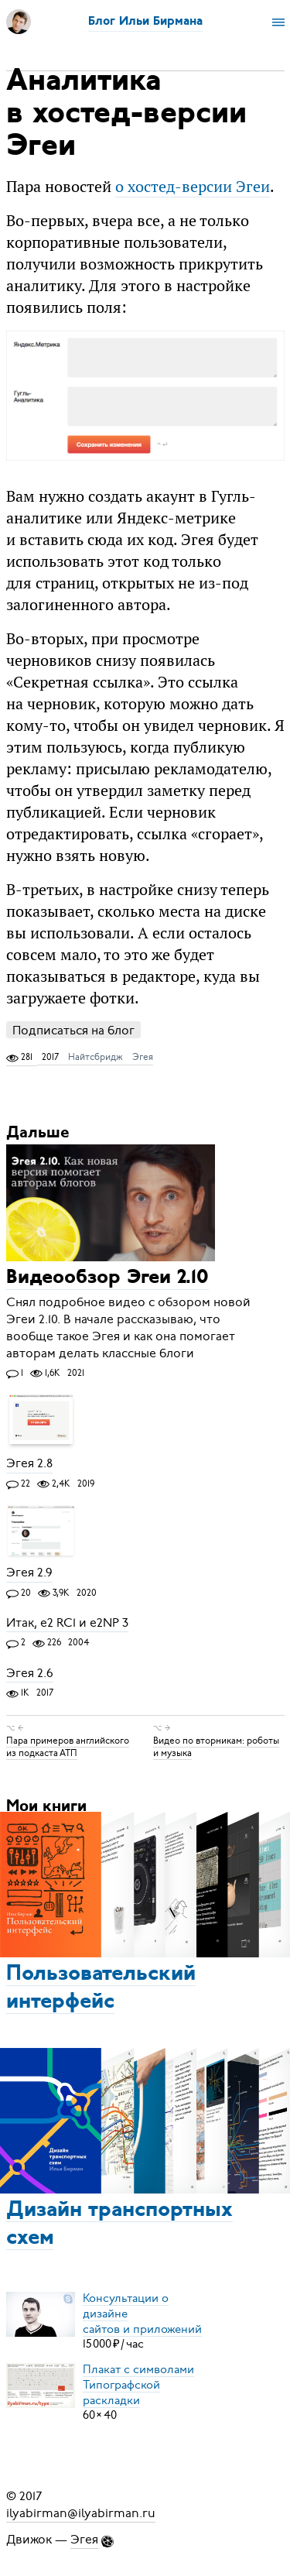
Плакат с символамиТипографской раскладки (138, 2384)
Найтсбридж (95, 1057)
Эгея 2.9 (29, 1573)
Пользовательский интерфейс (101, 1988)
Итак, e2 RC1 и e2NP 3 (67, 1622)
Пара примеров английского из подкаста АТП (67, 1746)
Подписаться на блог (73, 1030)
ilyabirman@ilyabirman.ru (80, 2513)
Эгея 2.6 (29, 1673)
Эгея (142, 1057)
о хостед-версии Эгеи (192, 186)
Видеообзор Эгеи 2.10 (107, 1278)
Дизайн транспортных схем (119, 2224)
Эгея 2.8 (29, 1464)
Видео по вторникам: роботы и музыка (216, 1746)
